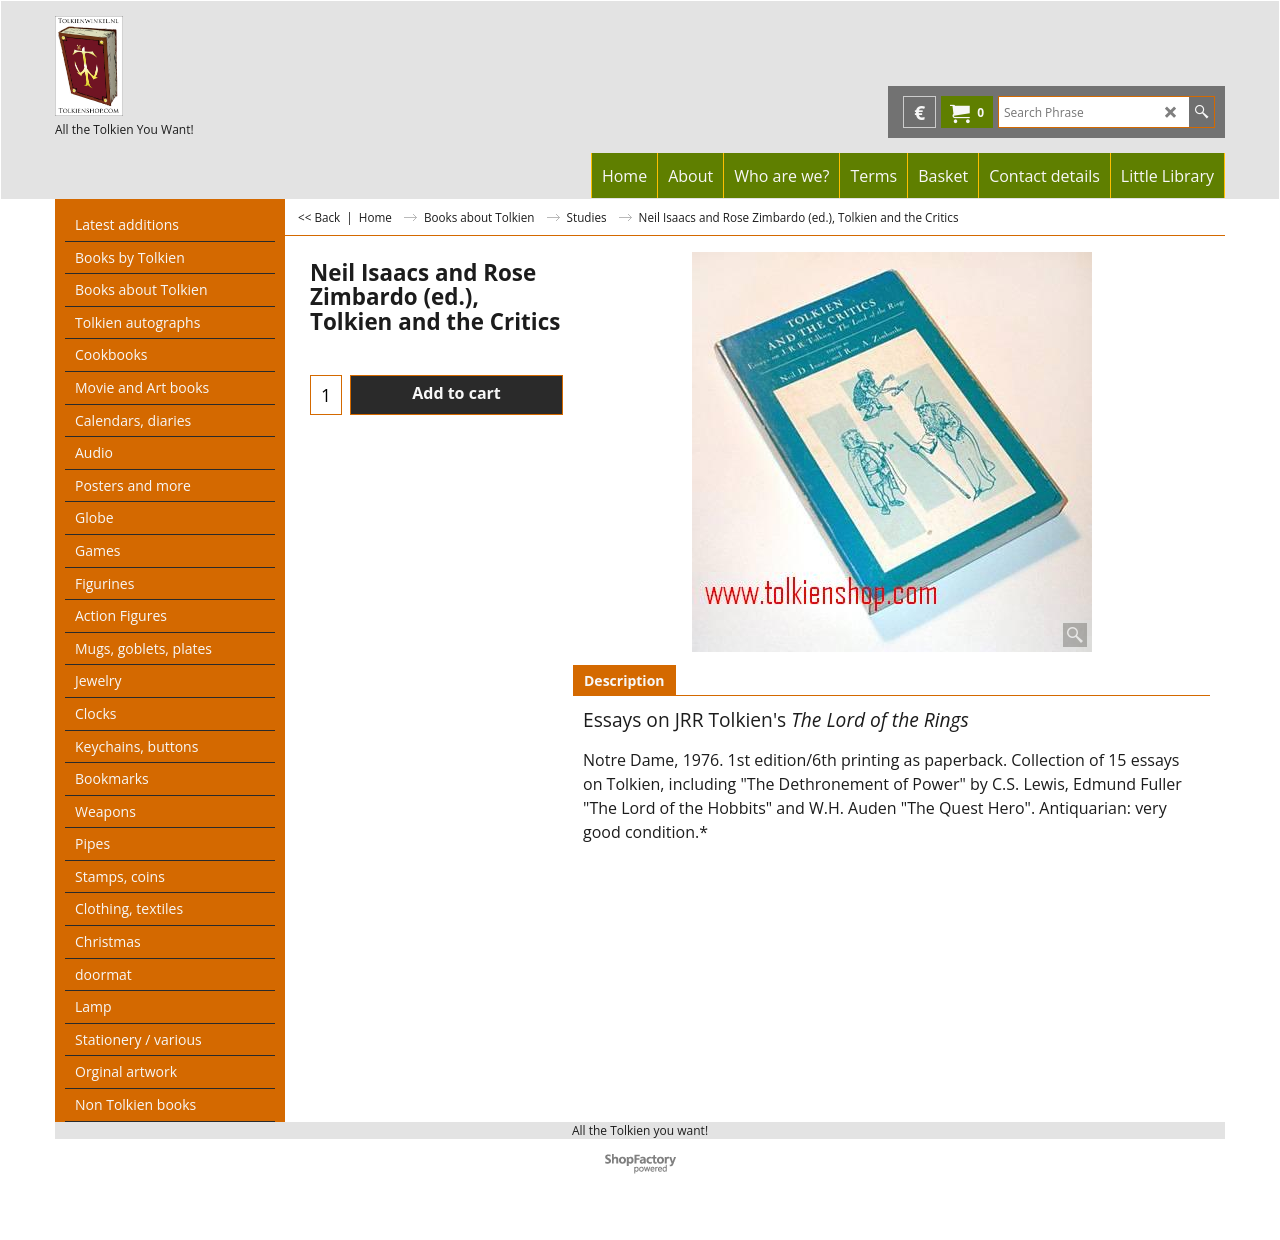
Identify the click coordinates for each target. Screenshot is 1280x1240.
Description (624, 680)
